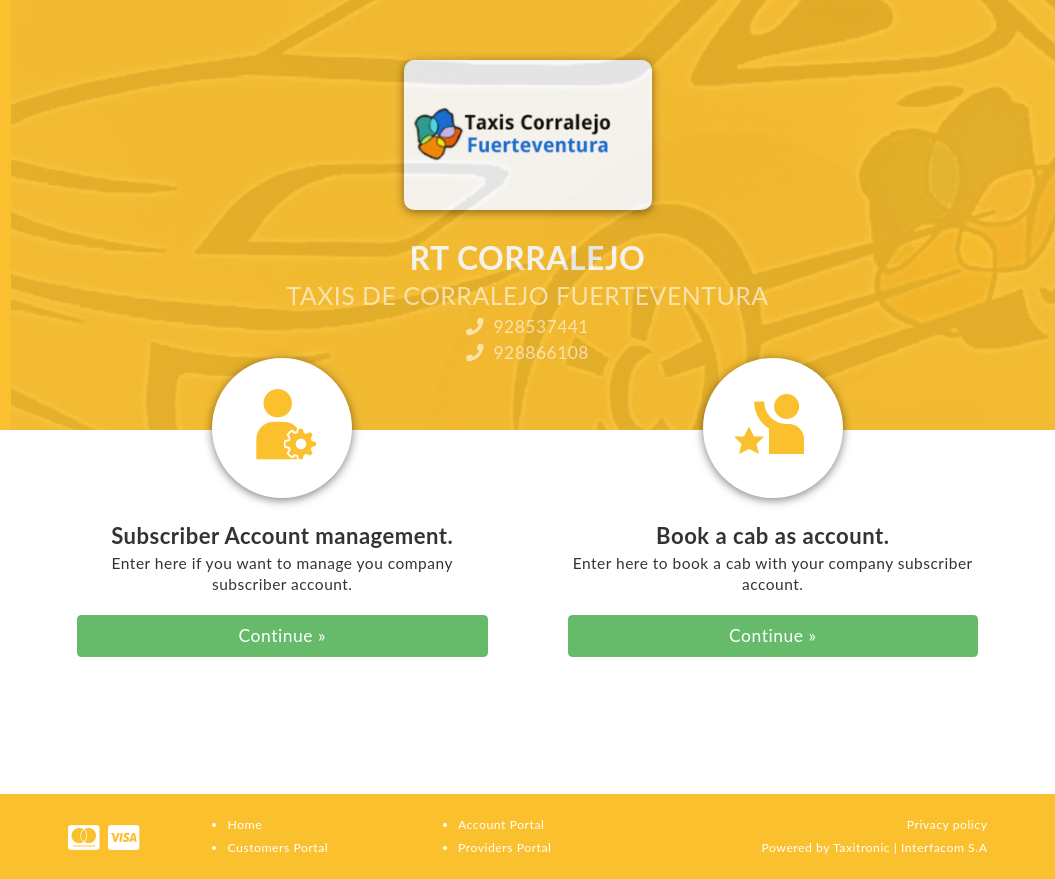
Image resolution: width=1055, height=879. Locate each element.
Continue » (282, 635)
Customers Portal (277, 847)
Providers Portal (504, 847)
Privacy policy (947, 824)
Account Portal (501, 824)
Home (244, 824)
